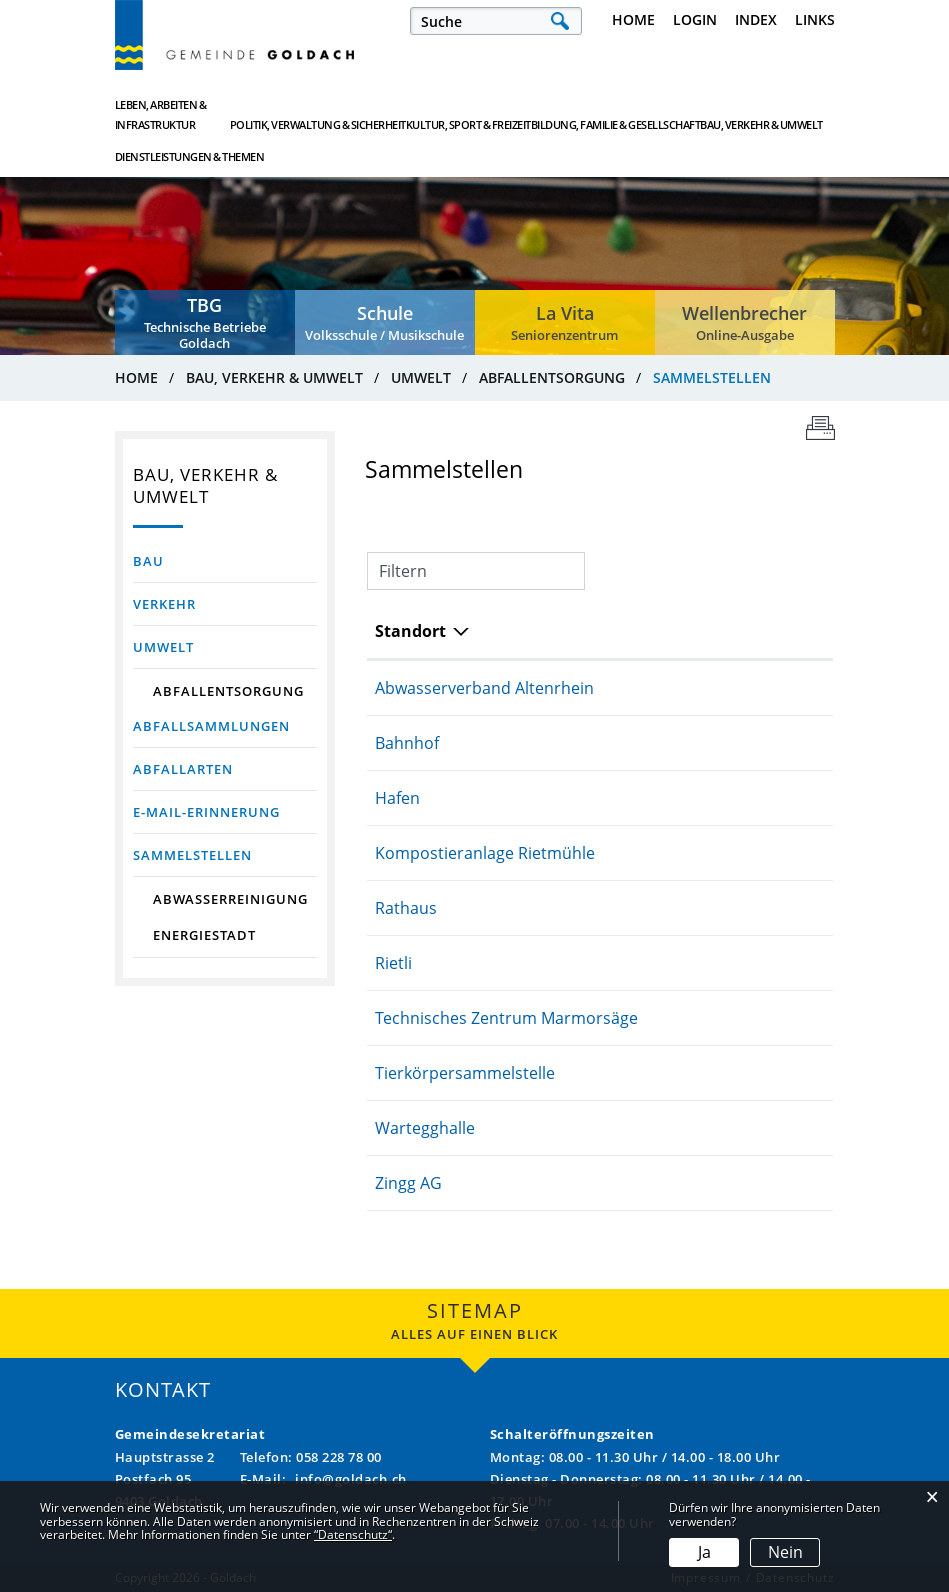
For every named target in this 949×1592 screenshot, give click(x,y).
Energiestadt (204, 935)
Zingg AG (408, 1183)
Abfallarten (183, 769)
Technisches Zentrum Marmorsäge (506, 1018)
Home (633, 19)
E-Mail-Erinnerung (206, 812)
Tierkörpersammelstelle (465, 1073)
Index (756, 19)
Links (815, 19)
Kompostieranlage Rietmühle (485, 853)
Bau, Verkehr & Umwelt (663, 114)
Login (695, 19)
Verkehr (164, 604)
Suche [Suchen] (560, 21)
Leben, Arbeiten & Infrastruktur (161, 114)
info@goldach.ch (351, 1479)
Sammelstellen (225, 855)
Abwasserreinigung (230, 899)
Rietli (393, 963)
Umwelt (163, 647)
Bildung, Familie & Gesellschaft (544, 114)
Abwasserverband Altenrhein (484, 688)
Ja (704, 1552)
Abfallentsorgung (228, 691)
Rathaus (406, 908)
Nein (785, 1552)
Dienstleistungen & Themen (774, 114)
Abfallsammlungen (211, 726)
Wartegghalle (425, 1128)
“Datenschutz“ (353, 1534)
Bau (148, 561)
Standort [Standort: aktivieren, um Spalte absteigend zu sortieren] (410, 631)
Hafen (397, 798)
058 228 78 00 (339, 1457)
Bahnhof (407, 743)
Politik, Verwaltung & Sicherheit (301, 114)
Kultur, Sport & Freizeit (424, 114)
